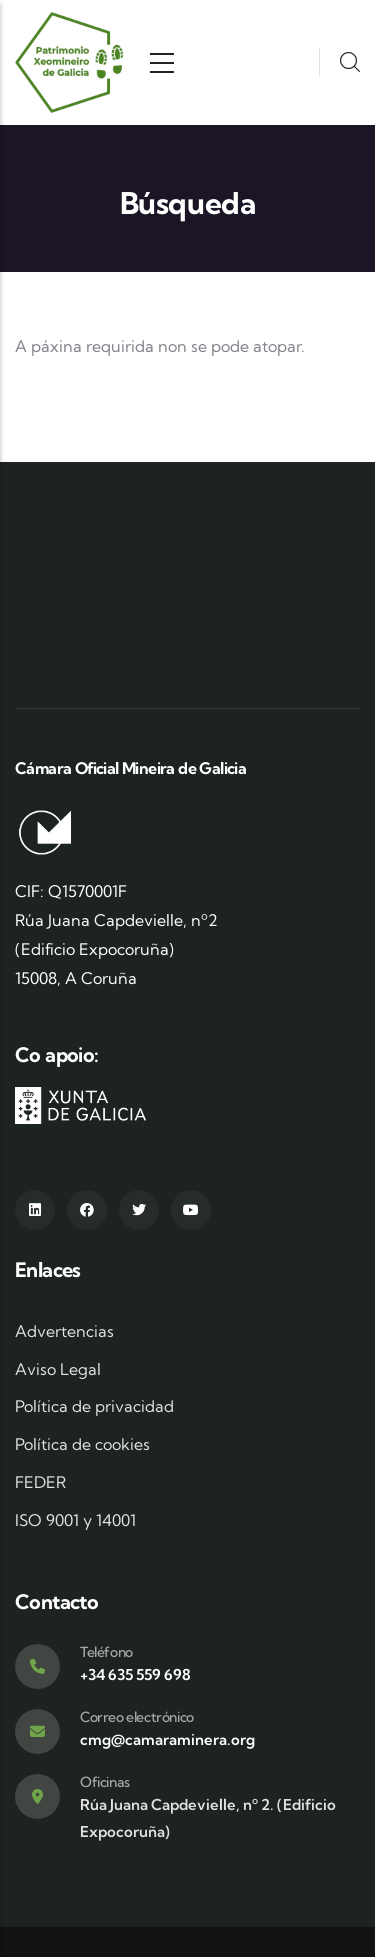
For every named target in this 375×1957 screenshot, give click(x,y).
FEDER (40, 1482)
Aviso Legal (58, 1369)
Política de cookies (82, 1444)
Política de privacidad (94, 1406)
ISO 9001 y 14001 (75, 1520)
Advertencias (64, 1331)
